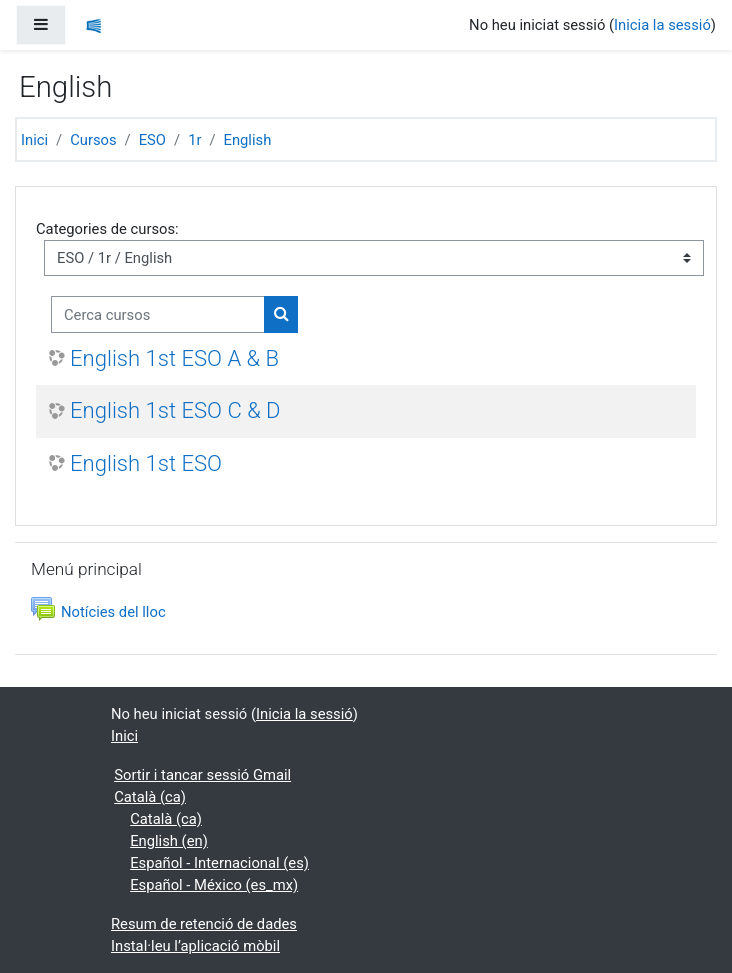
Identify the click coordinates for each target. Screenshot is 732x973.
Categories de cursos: (107, 229)
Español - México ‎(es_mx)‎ (214, 885)
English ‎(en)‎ (169, 841)
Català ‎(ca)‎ (150, 797)
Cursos (93, 140)
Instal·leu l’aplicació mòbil (195, 946)
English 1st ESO (146, 463)
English (248, 140)
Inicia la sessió (662, 25)
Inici (34, 140)
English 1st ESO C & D (175, 410)
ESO (152, 140)
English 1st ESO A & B (174, 358)
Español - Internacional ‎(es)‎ (219, 863)
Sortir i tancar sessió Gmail (202, 775)
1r (194, 140)
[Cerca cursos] (158, 314)
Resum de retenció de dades (204, 924)
